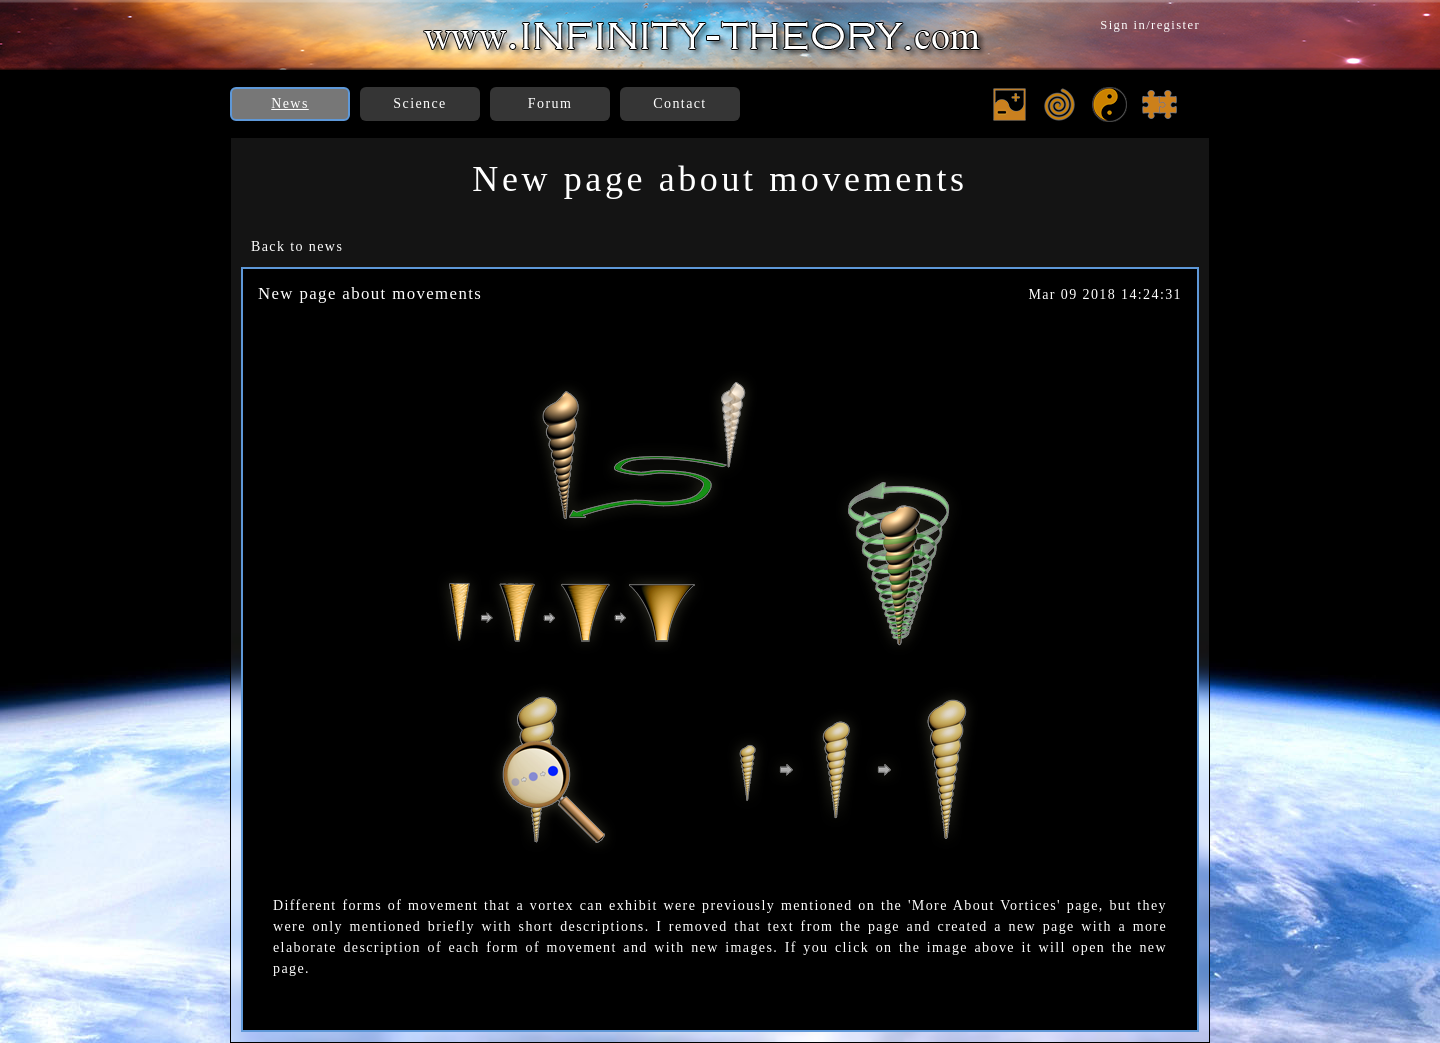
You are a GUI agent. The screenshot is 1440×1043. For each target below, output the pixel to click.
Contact (679, 103)
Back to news (297, 246)
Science (419, 103)
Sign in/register (1150, 25)
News (289, 103)
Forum (550, 103)
